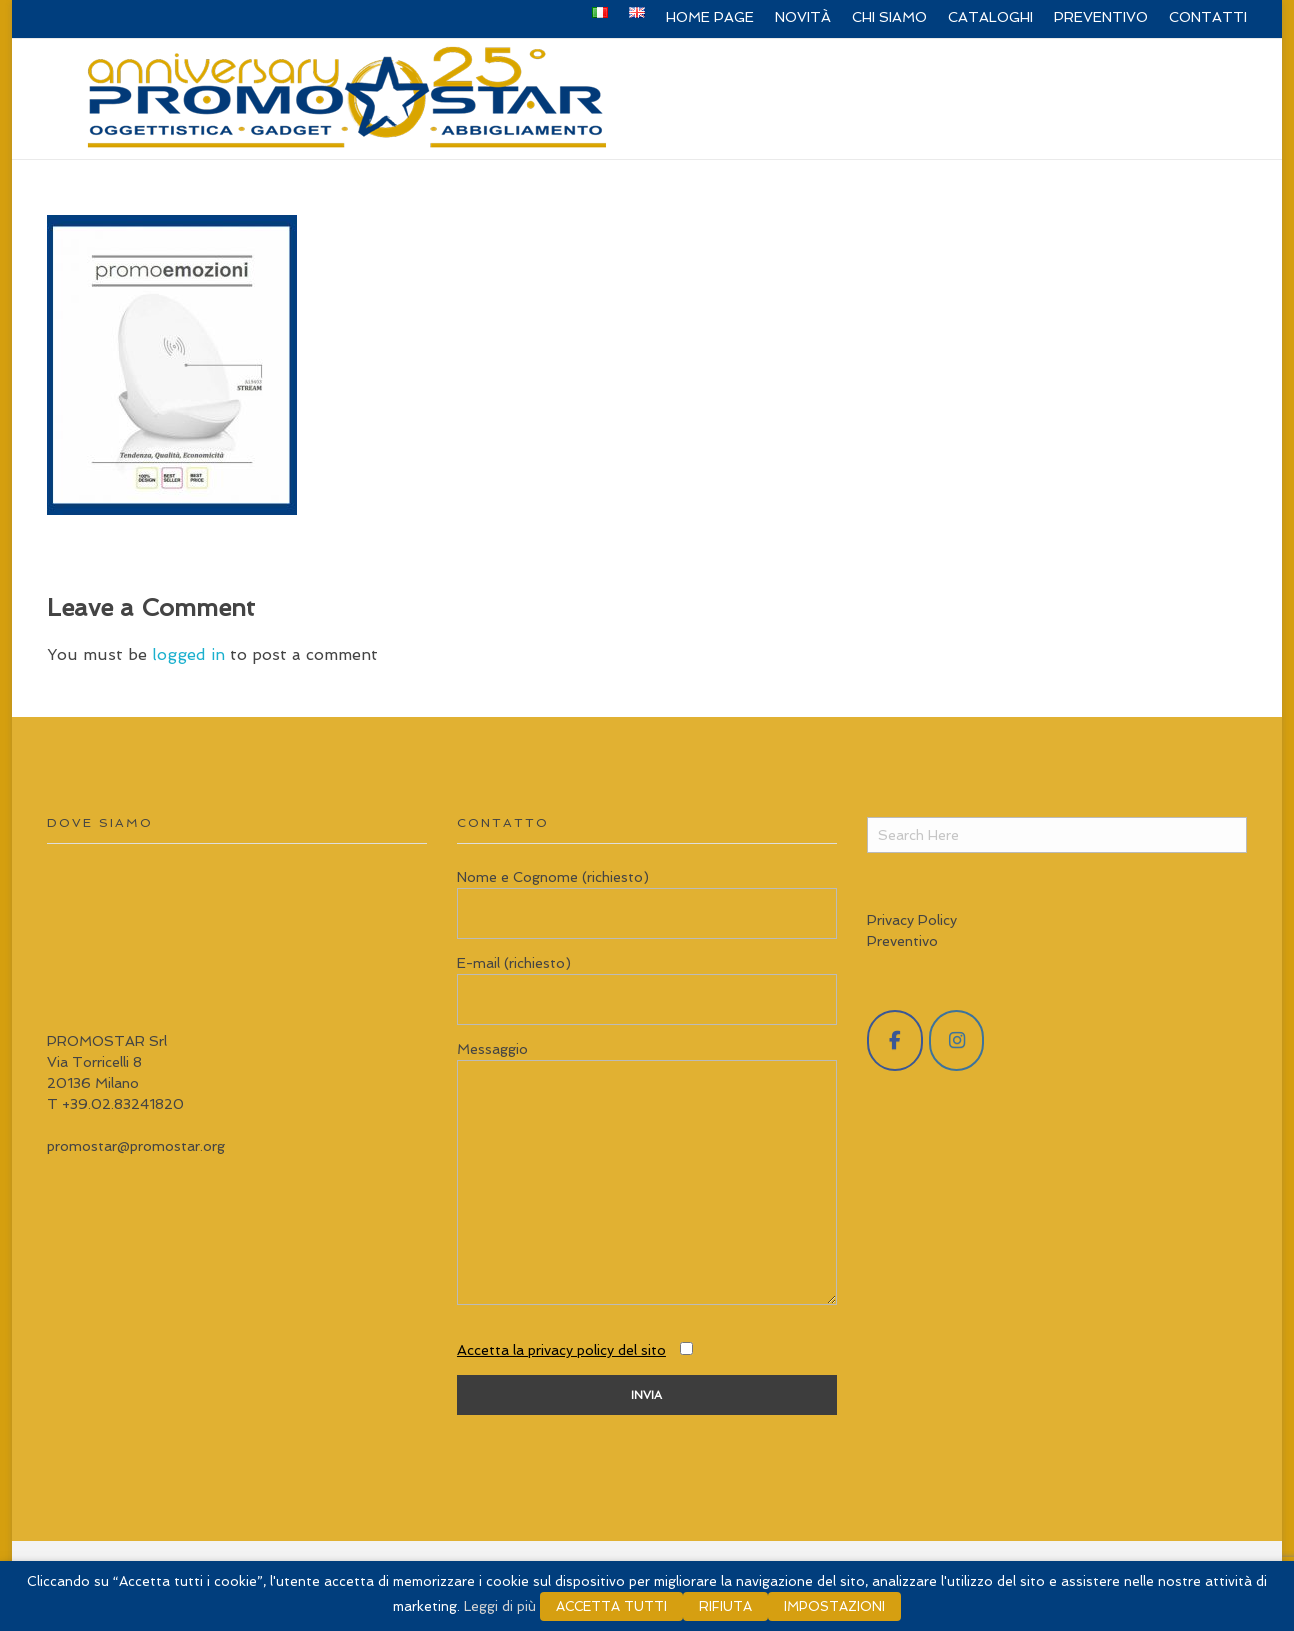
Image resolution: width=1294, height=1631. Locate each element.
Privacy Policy (912, 920)
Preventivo (902, 941)
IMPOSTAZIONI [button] (834, 1606)
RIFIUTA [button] (725, 1606)
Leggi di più (500, 1606)
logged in (191, 654)
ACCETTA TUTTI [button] (611, 1606)
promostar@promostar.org (136, 1146)
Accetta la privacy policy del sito (561, 1350)
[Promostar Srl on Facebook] (895, 1040)
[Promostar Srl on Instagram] (957, 1040)
